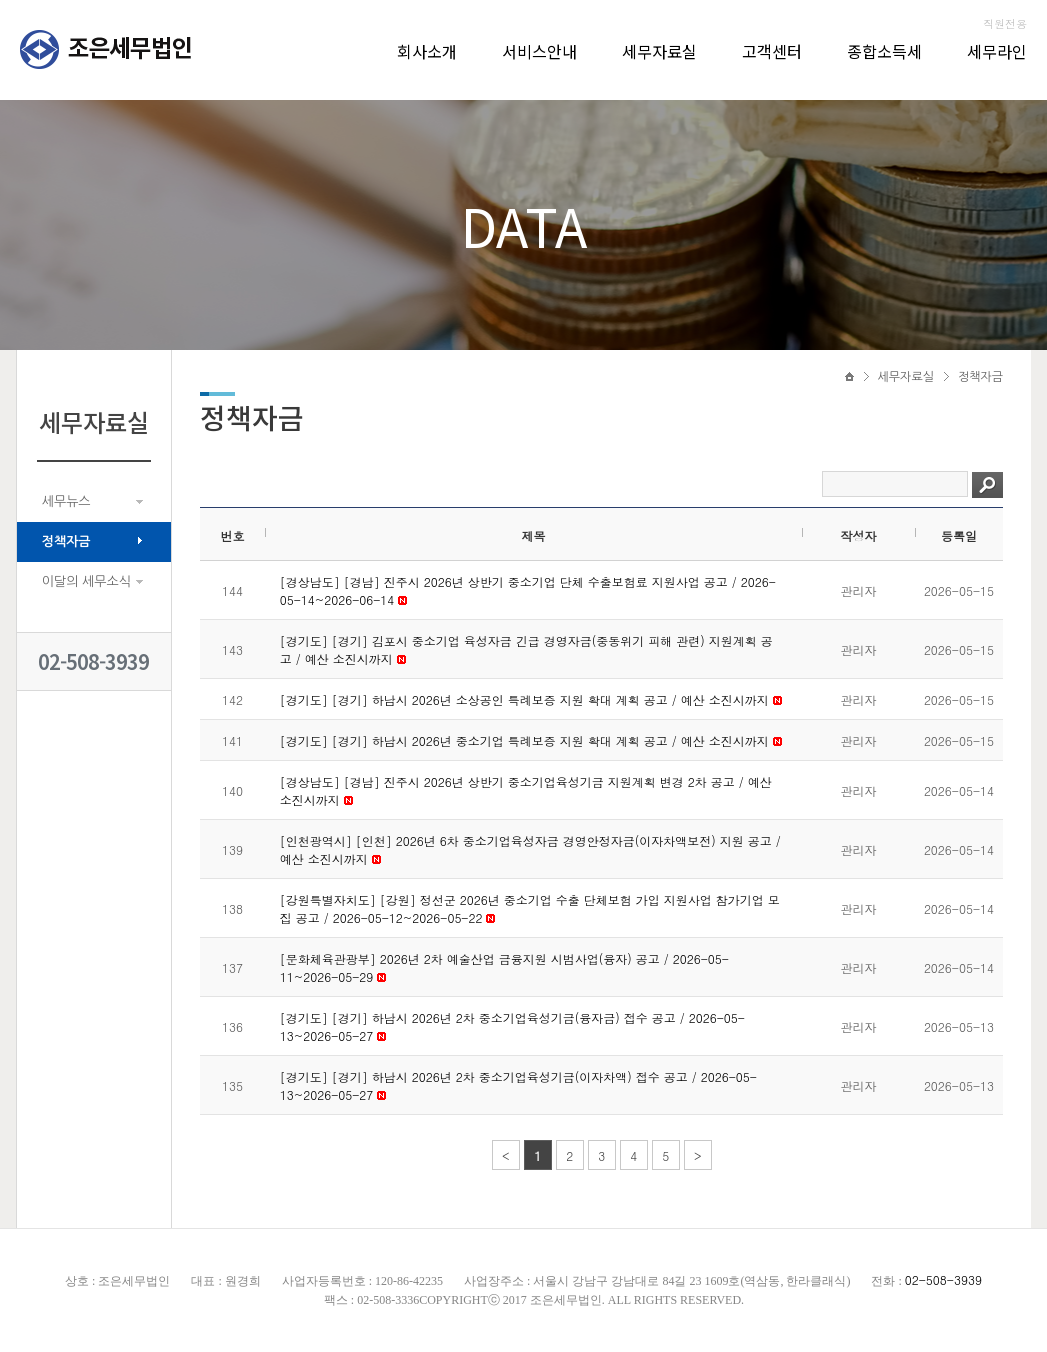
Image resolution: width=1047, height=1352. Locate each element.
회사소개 (427, 51)
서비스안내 (539, 51)
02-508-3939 (93, 661)
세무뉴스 (66, 501)
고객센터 (772, 51)
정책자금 (66, 541)
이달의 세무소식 (86, 581)
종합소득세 (884, 51)
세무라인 (997, 51)
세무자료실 (659, 51)
